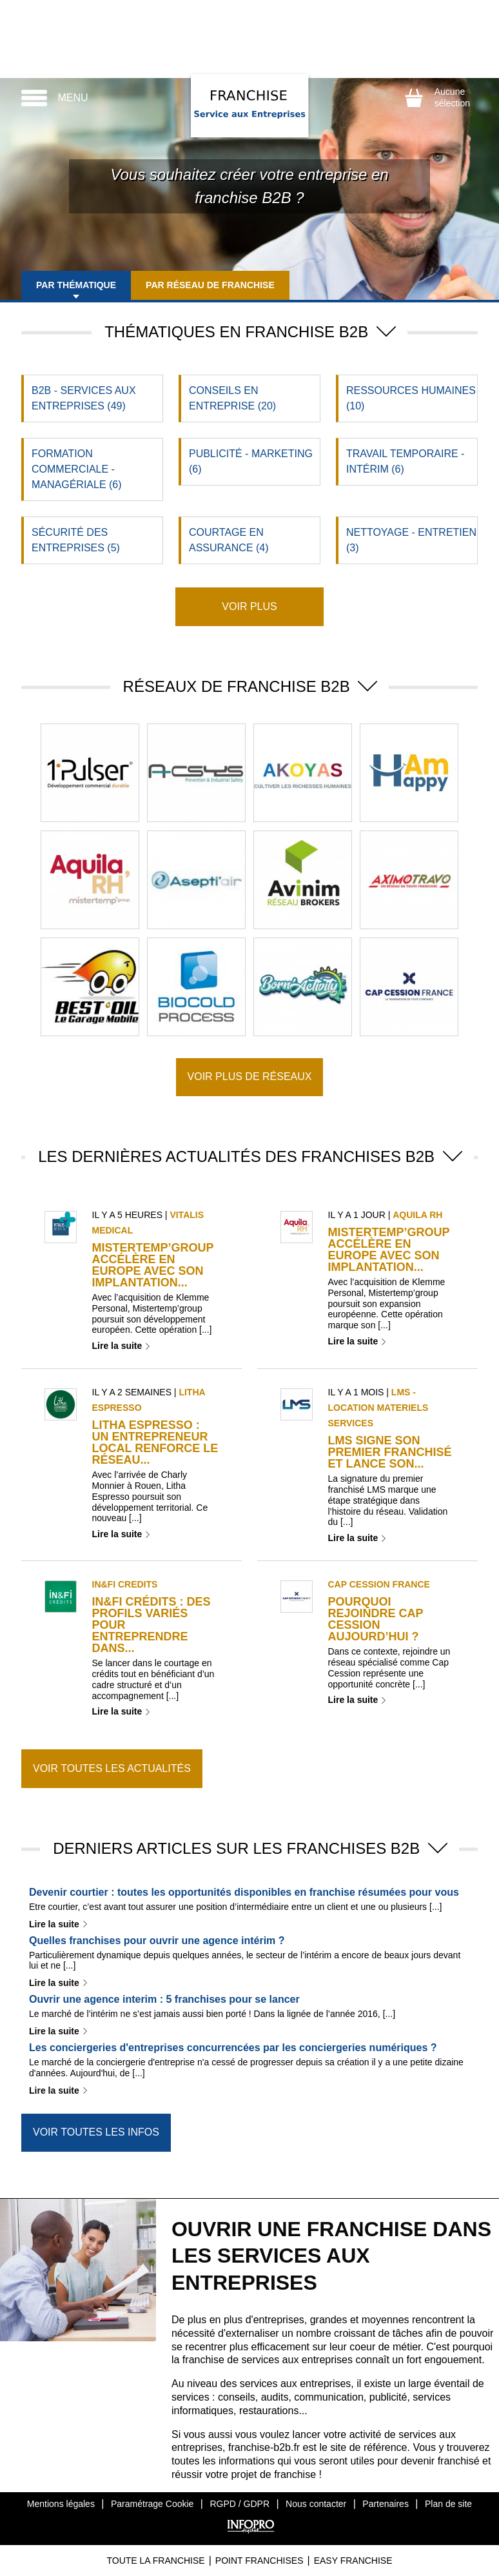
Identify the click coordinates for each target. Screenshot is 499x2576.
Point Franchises (259, 2560)
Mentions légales (61, 2504)
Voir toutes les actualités (112, 1768)
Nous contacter (316, 2504)
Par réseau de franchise (212, 285)
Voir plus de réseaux (250, 1076)
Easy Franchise (353, 2560)
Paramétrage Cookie (152, 2504)
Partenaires (385, 2504)
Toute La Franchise (155, 2560)
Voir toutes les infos (96, 2132)
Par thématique (77, 285)
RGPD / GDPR (239, 2504)
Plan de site (448, 2504)
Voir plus (249, 606)
